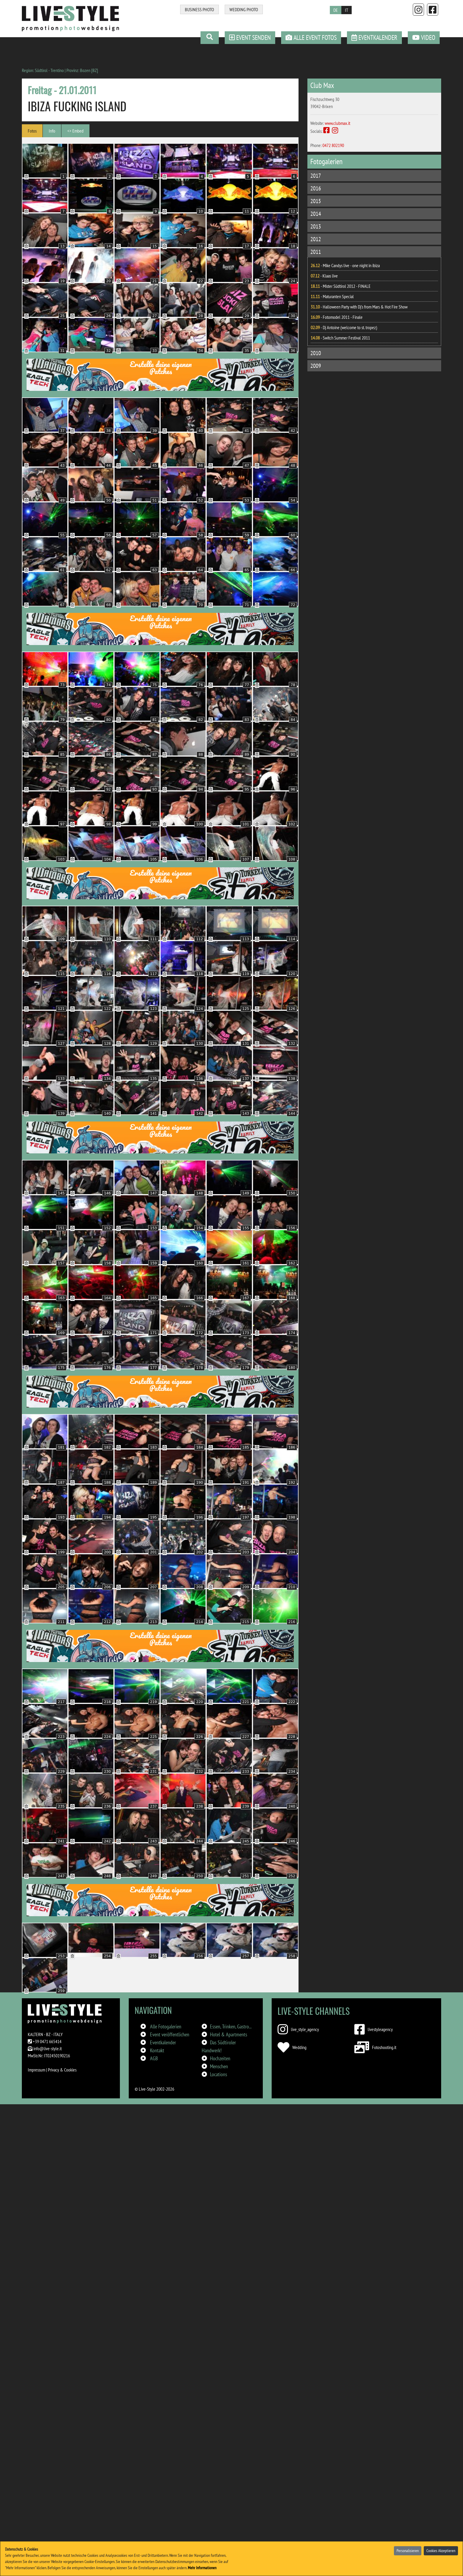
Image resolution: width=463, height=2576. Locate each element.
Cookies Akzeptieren (440, 2550)
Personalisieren (408, 2550)
